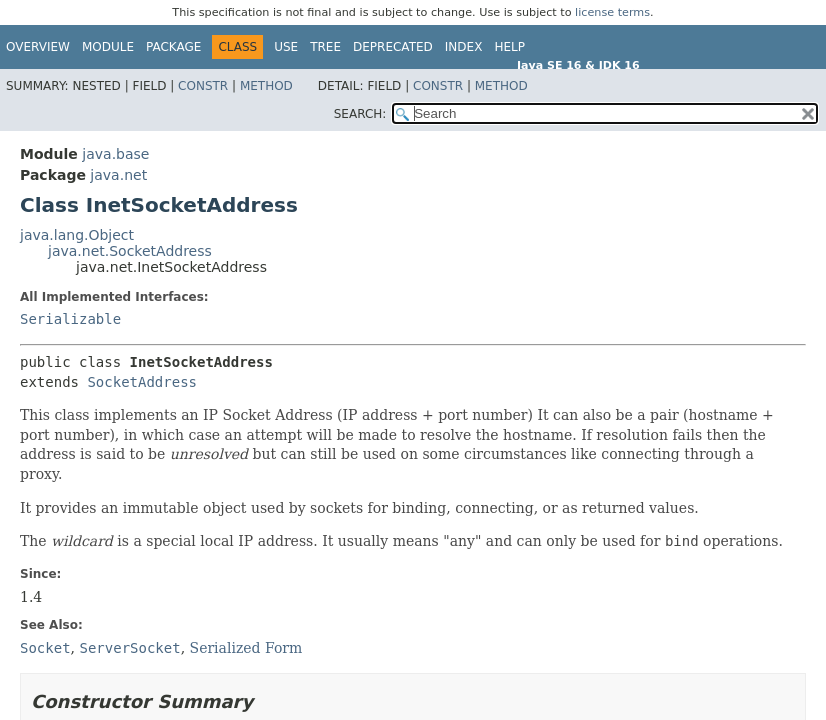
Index (464, 47)
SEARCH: (360, 114)
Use (286, 47)
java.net (118, 175)
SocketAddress (142, 382)
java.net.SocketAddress (130, 251)
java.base (115, 154)
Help (509, 47)
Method (266, 86)
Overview (38, 47)
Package (173, 47)
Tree (325, 47)
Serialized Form (246, 648)
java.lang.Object (77, 235)
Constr (203, 86)
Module (108, 47)
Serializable (70, 319)
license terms (612, 12)
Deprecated (393, 47)
